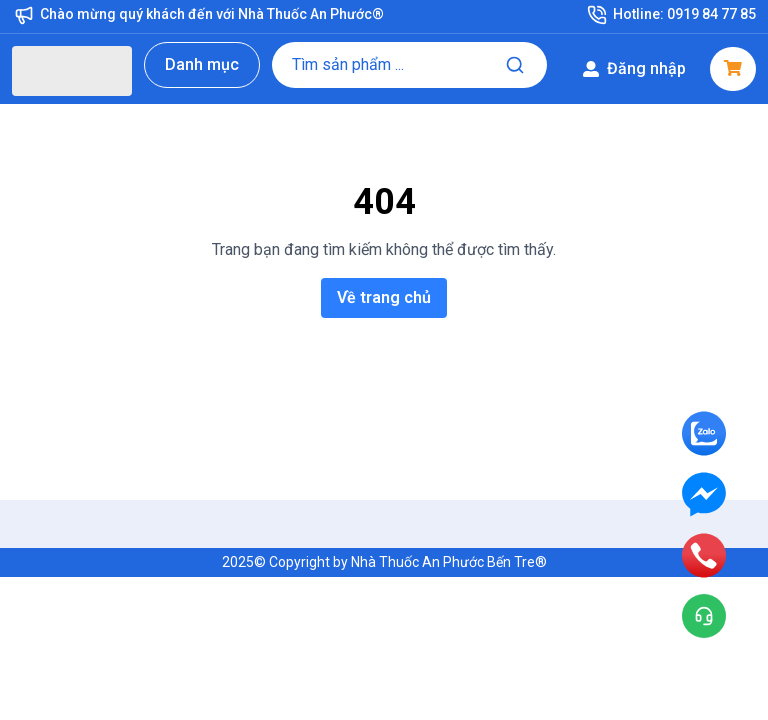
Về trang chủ (384, 297)
